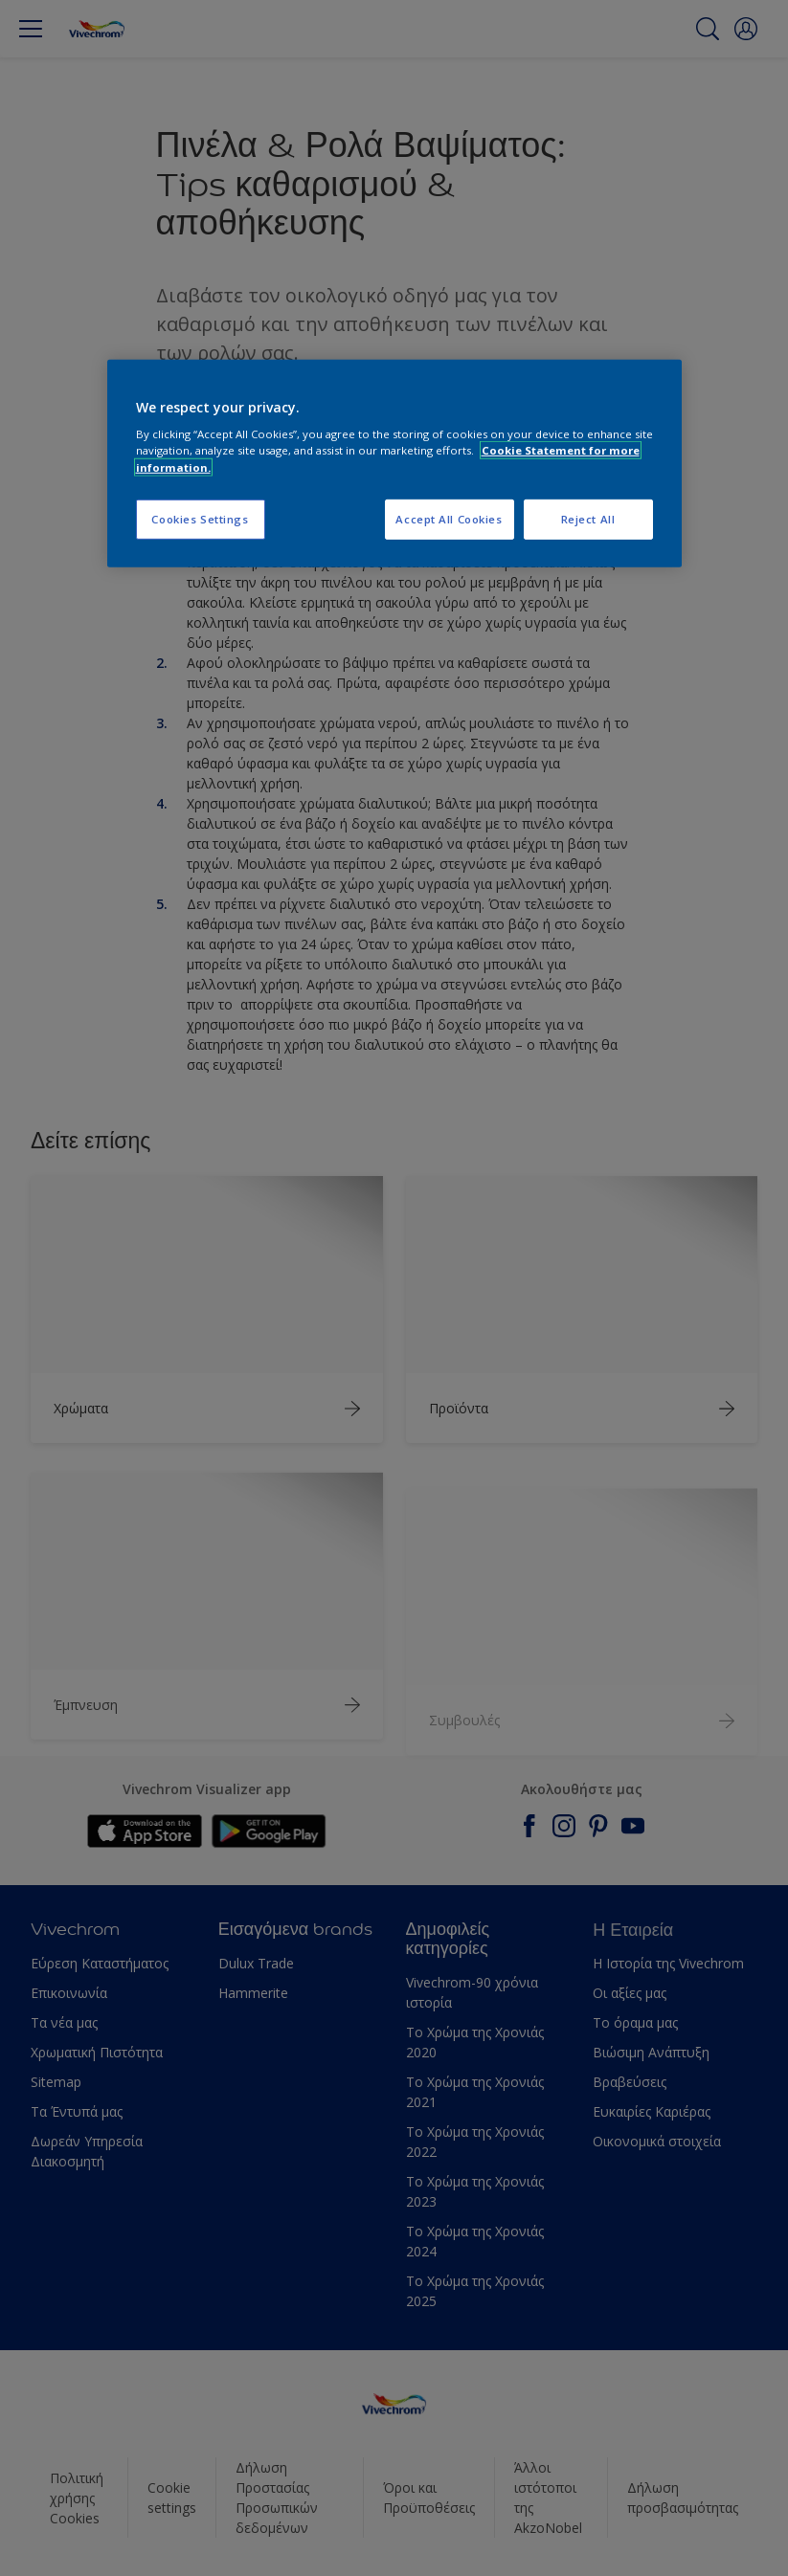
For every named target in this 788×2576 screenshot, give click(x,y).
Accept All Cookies (448, 518)
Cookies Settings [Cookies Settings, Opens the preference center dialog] (199, 518)
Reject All (588, 518)
